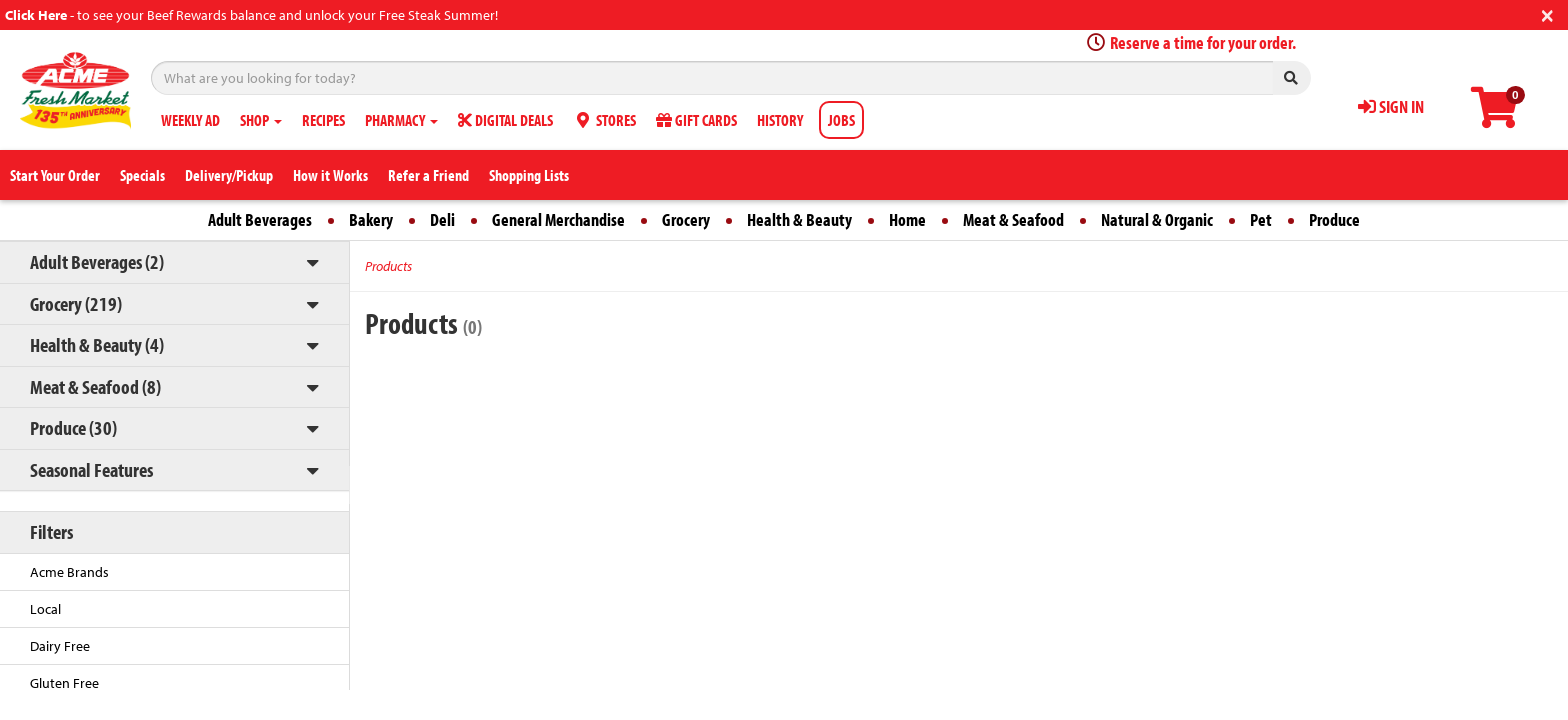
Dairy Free (60, 646)
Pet (1261, 219)
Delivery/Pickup (229, 175)
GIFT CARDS (696, 120)
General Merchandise (558, 219)
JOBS (841, 120)
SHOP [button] (261, 120)
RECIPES (323, 120)
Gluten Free (64, 683)
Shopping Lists (529, 175)
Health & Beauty (799, 219)
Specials (142, 175)
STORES (604, 120)
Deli (442, 219)
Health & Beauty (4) (97, 344)
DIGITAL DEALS (505, 120)
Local (45, 609)
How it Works (330, 175)
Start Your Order (55, 175)
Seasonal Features (91, 469)
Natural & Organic (1157, 219)
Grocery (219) (76, 303)
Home (907, 219)
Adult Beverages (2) (97, 261)
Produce (1334, 219)
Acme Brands (69, 572)
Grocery (686, 219)
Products (388, 266)
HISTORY (780, 120)
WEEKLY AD (190, 120)
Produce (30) (73, 427)
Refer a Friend (428, 175)
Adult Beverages (260, 219)
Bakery (371, 219)
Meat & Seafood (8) (95, 386)
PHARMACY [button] (401, 120)
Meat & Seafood (1013, 219)
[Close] (1547, 13)
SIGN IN (1391, 106)
